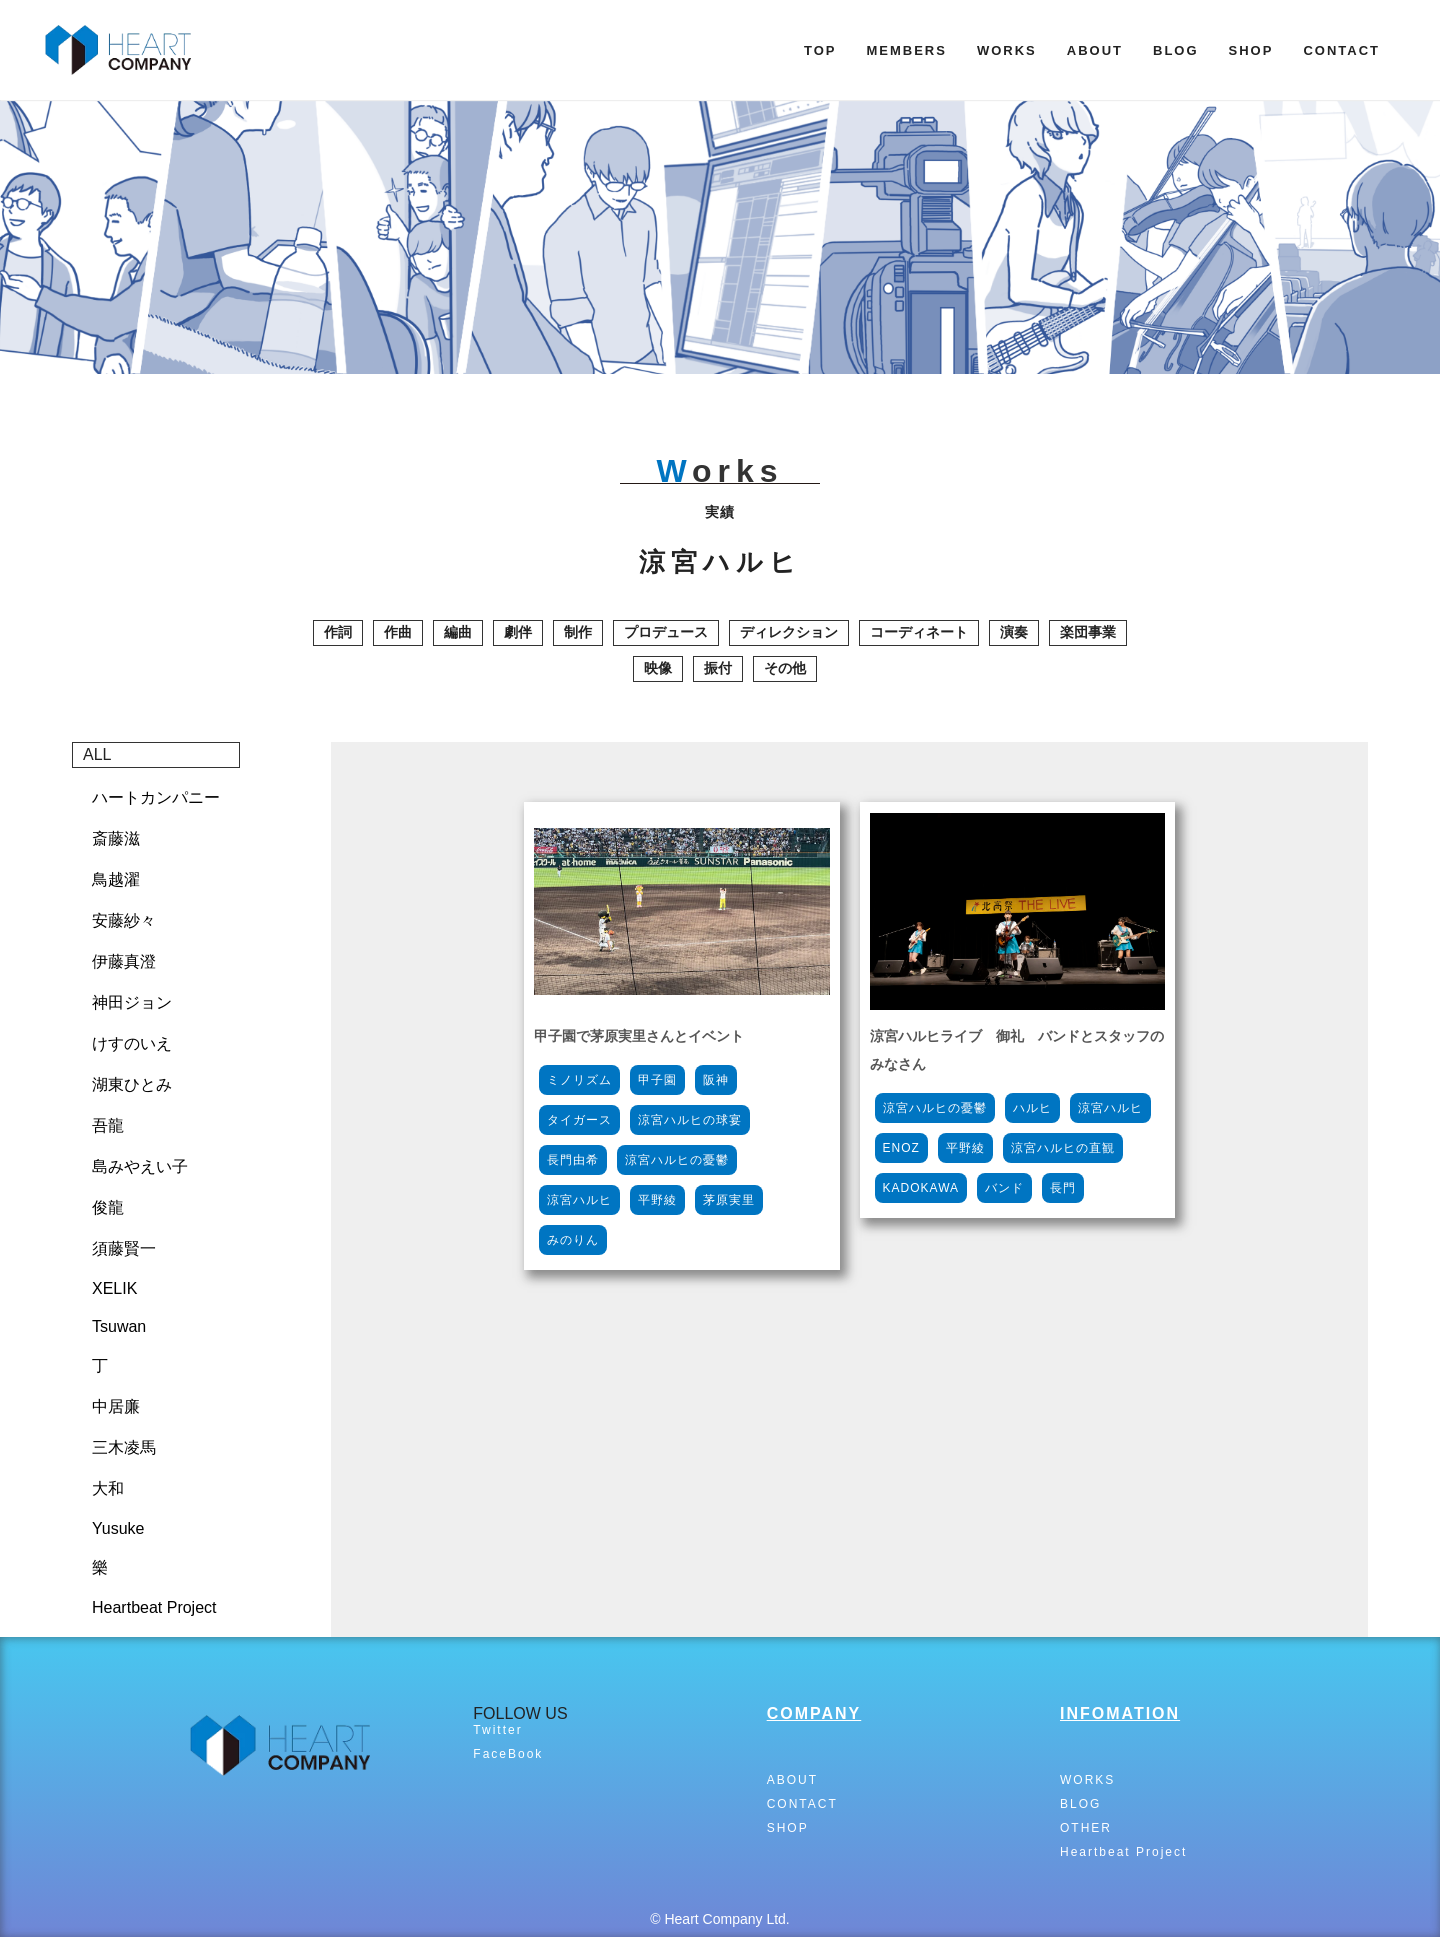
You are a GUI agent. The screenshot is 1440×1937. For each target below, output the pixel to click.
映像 (658, 668)
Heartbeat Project (154, 1607)
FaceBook (508, 1754)
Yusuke (118, 1528)
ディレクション (789, 632)
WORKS (1007, 50)
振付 (718, 668)
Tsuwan (119, 1326)
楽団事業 (1088, 632)
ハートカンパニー (156, 797)
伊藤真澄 (124, 961)
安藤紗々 (124, 920)
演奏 (1014, 632)
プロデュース (666, 632)
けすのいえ (132, 1043)
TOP (820, 50)
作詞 (338, 632)
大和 (108, 1488)
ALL (97, 754)
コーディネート (919, 632)
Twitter (497, 1730)
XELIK (114, 1288)
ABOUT (1095, 50)
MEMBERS (906, 50)
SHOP (1251, 50)
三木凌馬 (124, 1447)
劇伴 (518, 632)
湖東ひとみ (132, 1084)
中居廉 (116, 1406)
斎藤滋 (116, 838)
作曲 (398, 632)
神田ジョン (132, 1002)
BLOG (1176, 50)
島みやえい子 (140, 1166)
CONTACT (1341, 50)
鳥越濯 (116, 879)
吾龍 (108, 1125)
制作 (578, 632)
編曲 (458, 632)
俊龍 (108, 1207)
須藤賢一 (124, 1248)
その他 (785, 668)
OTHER (1086, 1828)
